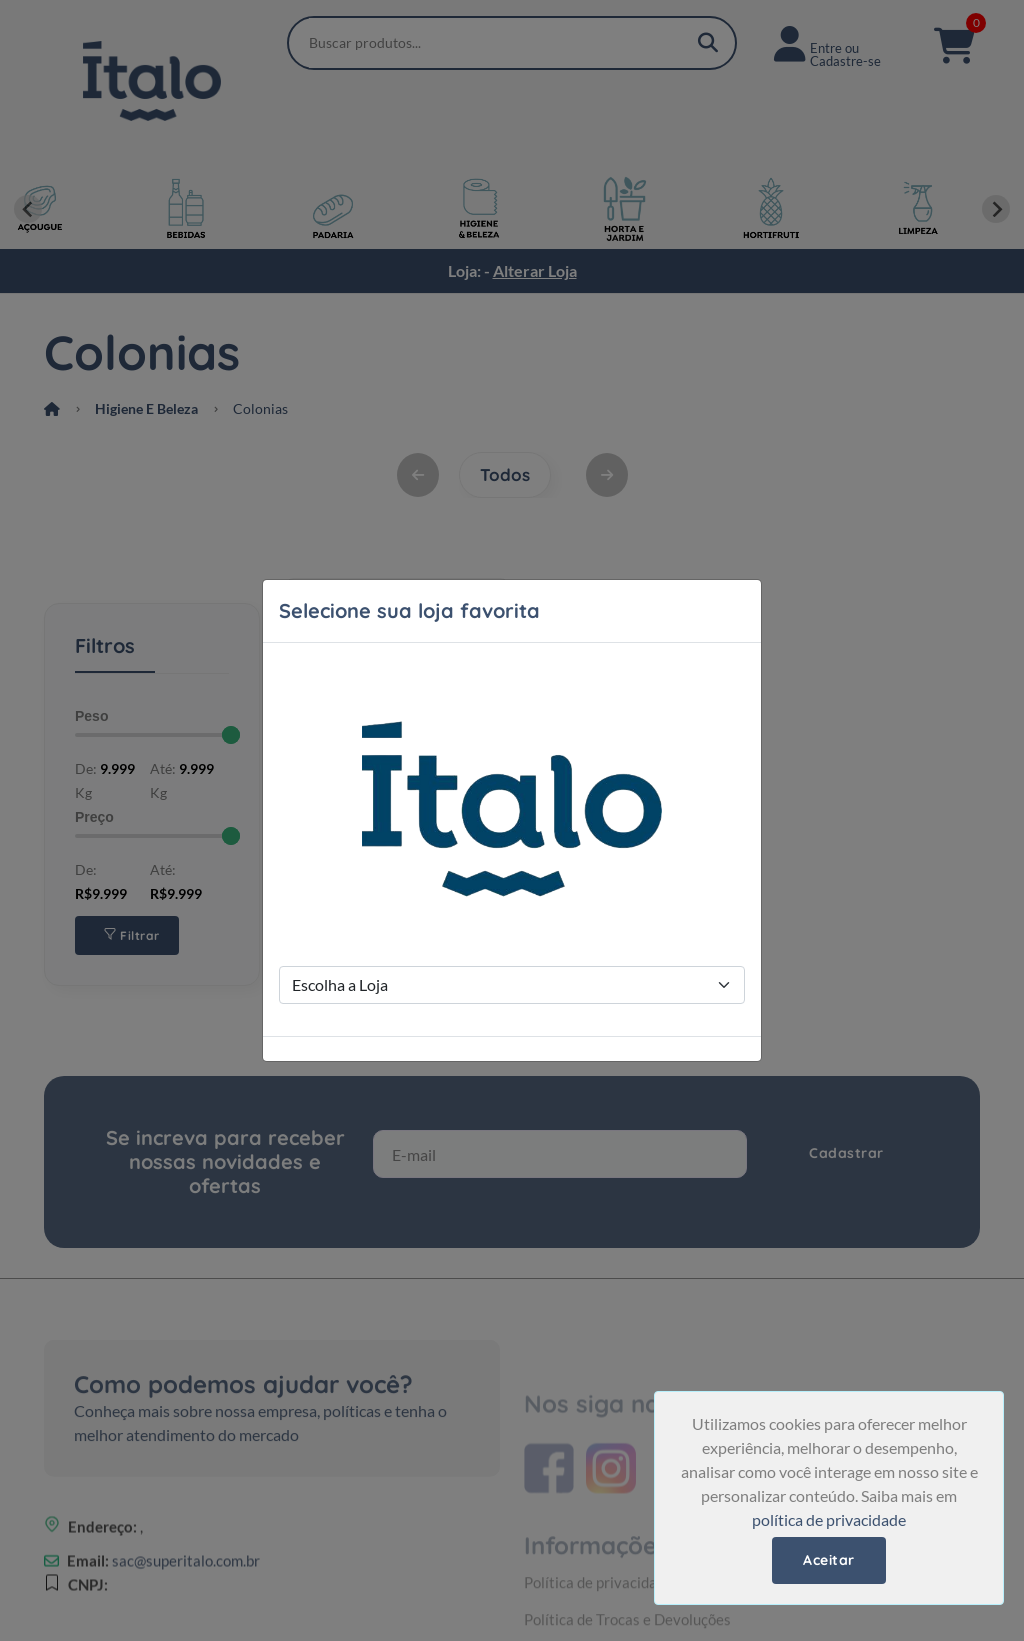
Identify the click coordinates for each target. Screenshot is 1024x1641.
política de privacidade (829, 1519)
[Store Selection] (512, 985)
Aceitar (829, 1560)
